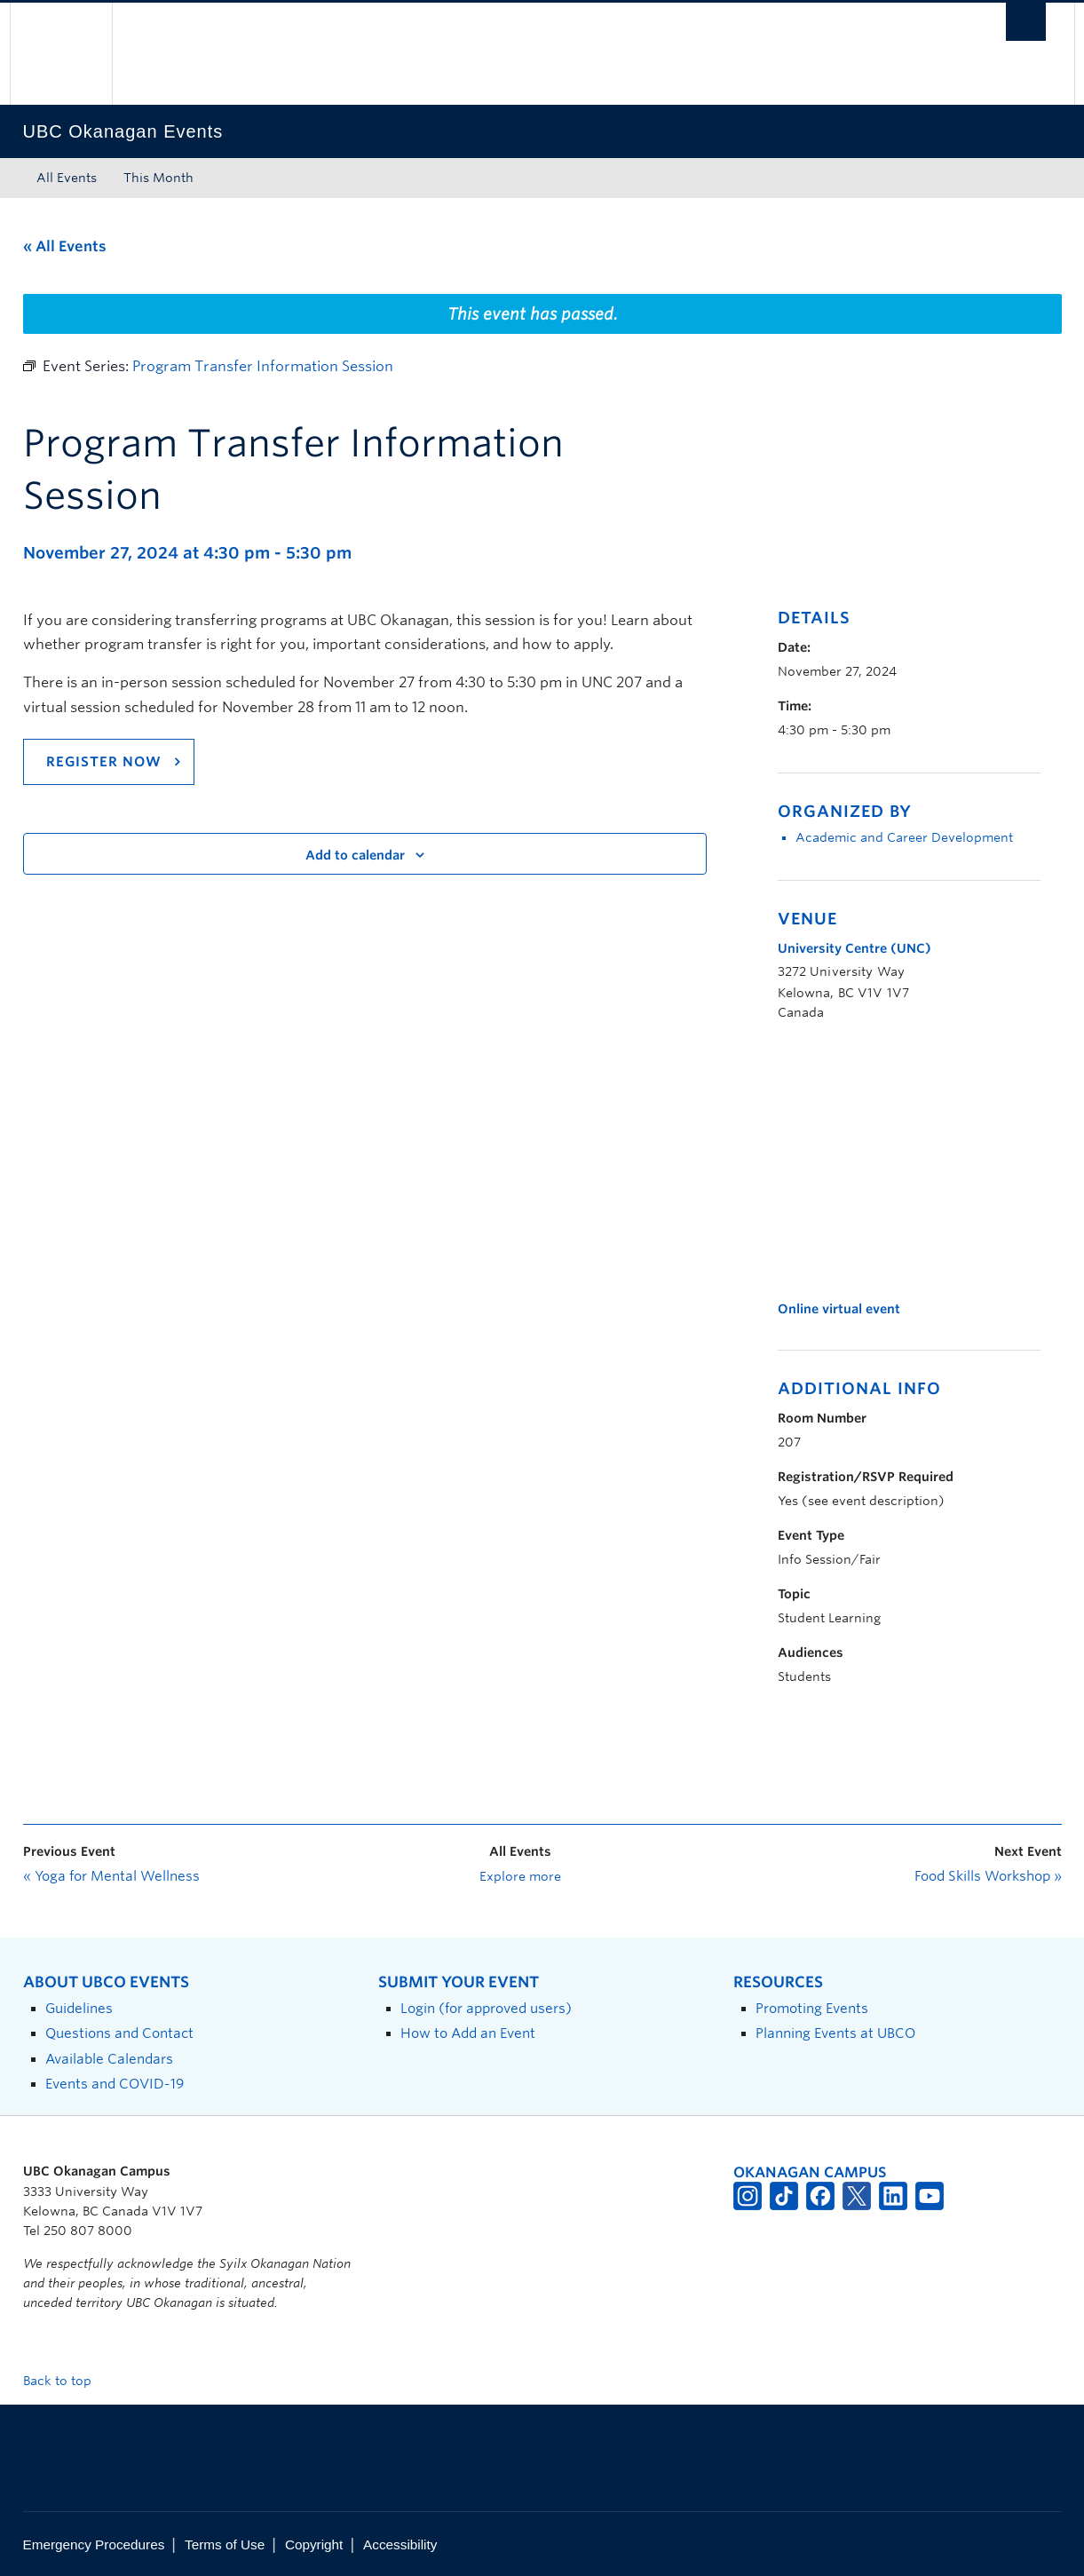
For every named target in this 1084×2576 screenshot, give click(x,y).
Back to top (65, 2381)
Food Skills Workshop (988, 1876)
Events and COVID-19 (114, 2083)
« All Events (65, 246)
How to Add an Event (467, 2033)
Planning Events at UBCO (835, 2033)
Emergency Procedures (94, 2544)
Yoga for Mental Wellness (111, 1876)
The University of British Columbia (61, 54)
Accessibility (400, 2544)
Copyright (314, 2544)
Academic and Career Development (904, 837)
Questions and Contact (119, 2033)
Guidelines (79, 2008)
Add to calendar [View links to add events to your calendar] (355, 855)
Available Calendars (109, 2058)
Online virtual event (839, 1309)
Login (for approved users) (486, 2008)
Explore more (520, 1876)
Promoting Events (812, 2008)
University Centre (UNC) (854, 948)
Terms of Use (225, 2544)
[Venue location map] (871, 1160)
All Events (66, 177)
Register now (104, 762)
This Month (158, 177)
